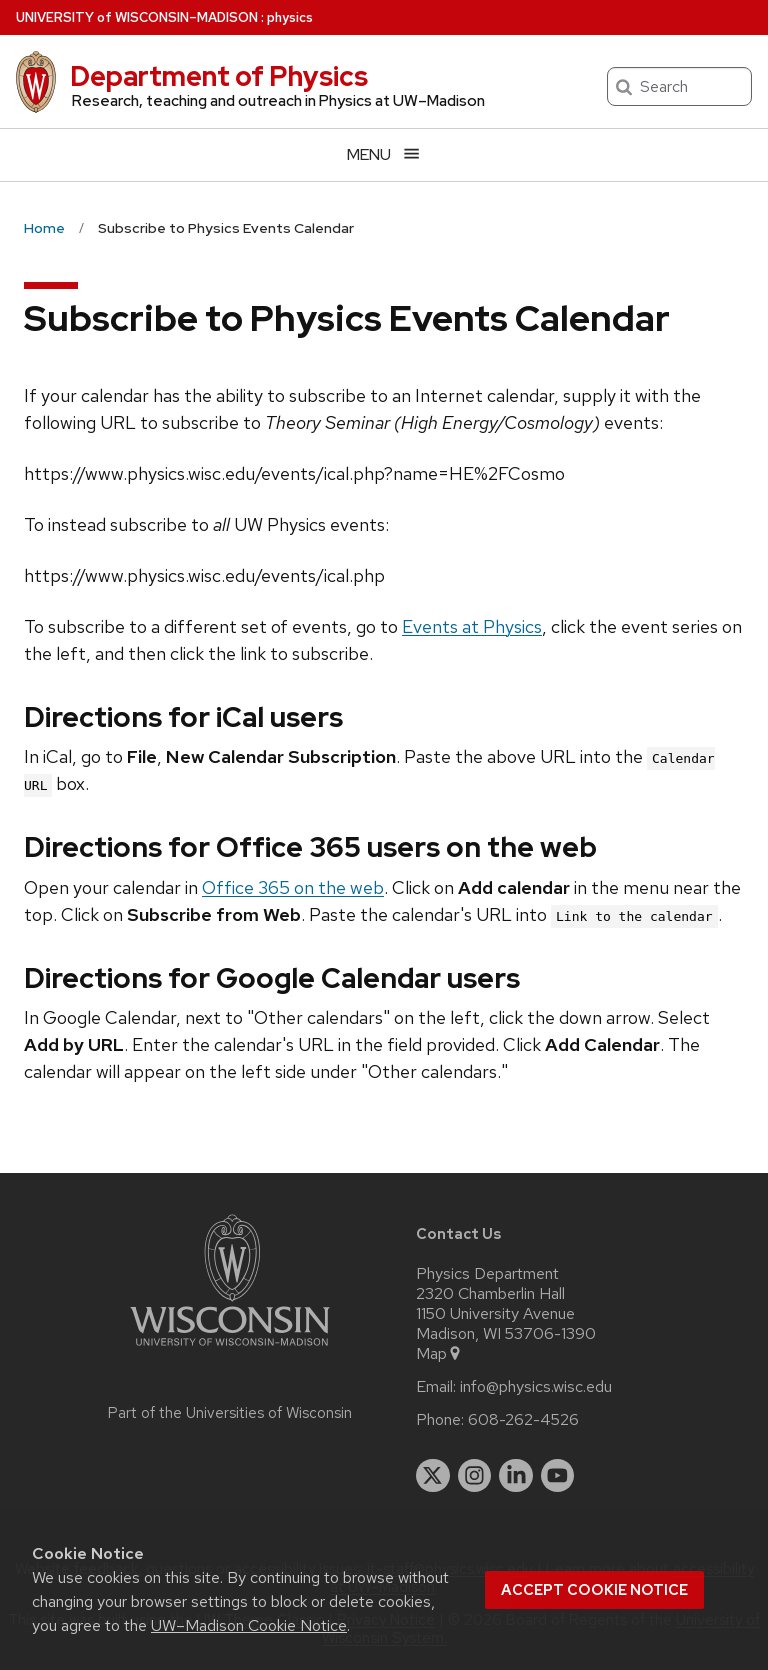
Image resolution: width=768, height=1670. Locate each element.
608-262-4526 (523, 1420)
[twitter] (433, 1476)
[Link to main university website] (230, 1349)
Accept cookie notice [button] (594, 1590)
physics (290, 17)
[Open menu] (384, 154)
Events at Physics (472, 626)
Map (439, 1354)
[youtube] (558, 1476)
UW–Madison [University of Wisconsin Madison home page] (137, 17)
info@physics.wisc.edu (536, 1387)
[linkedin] (516, 1476)
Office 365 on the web (293, 887)
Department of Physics (219, 76)
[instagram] (475, 1476)
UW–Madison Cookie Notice (249, 1625)
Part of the (230, 1413)
